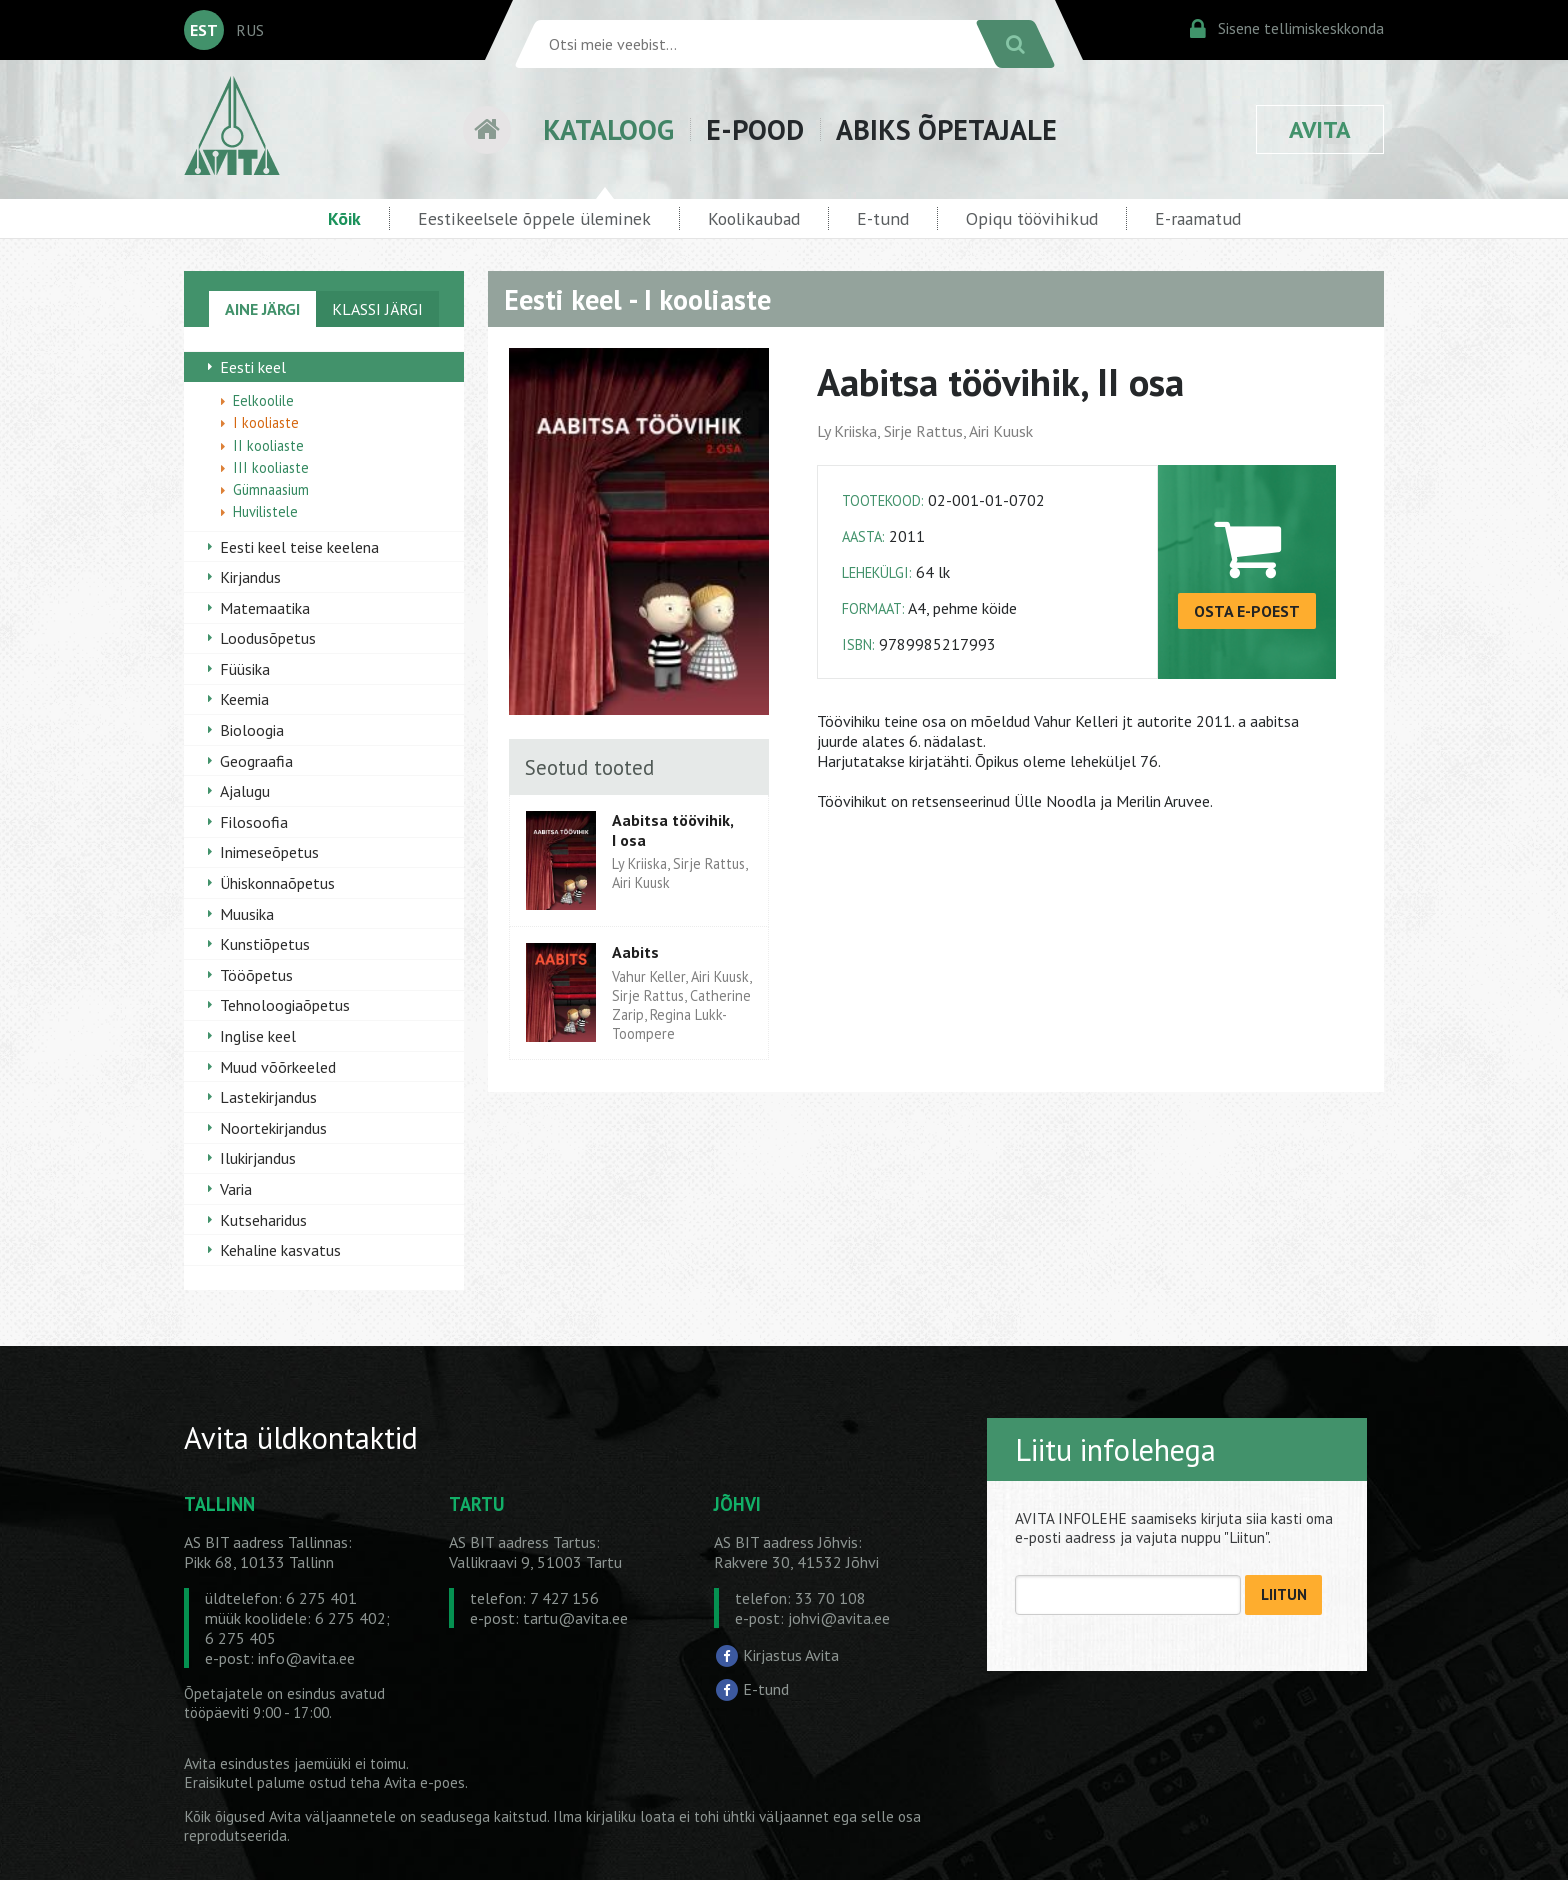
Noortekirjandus (273, 1128)
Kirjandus (250, 577)
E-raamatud (1198, 218)
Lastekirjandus (268, 1097)
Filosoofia (254, 822)
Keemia (244, 699)
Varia (236, 1189)
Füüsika (245, 669)
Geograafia (256, 761)
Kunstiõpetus (265, 944)
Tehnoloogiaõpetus (285, 1005)
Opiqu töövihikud (1032, 218)
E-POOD (755, 129)
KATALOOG (608, 129)
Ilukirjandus (258, 1158)
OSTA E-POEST (1247, 611)
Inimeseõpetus (269, 852)
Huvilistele (265, 511)
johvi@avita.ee (839, 1618)
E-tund (883, 218)
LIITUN (1284, 1594)
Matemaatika (265, 608)
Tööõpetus (256, 975)
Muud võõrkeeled (278, 1067)
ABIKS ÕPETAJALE (946, 129)
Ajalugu (245, 791)
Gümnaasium (271, 489)
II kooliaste (268, 445)
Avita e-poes (424, 1782)
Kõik (344, 218)
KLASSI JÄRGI (377, 309)
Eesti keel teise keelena (299, 547)
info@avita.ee (306, 1658)
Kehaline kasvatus (280, 1250)
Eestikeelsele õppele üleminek (534, 218)
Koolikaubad (754, 218)
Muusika (247, 914)
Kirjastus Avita (791, 1655)
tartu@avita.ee (575, 1618)
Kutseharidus (263, 1220)
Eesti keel (253, 367)
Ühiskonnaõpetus (277, 883)
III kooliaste (271, 467)
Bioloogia (252, 730)
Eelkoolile (263, 400)
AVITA (1320, 129)
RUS (250, 30)
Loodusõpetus (268, 638)
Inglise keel (258, 1036)
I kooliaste (266, 422)
